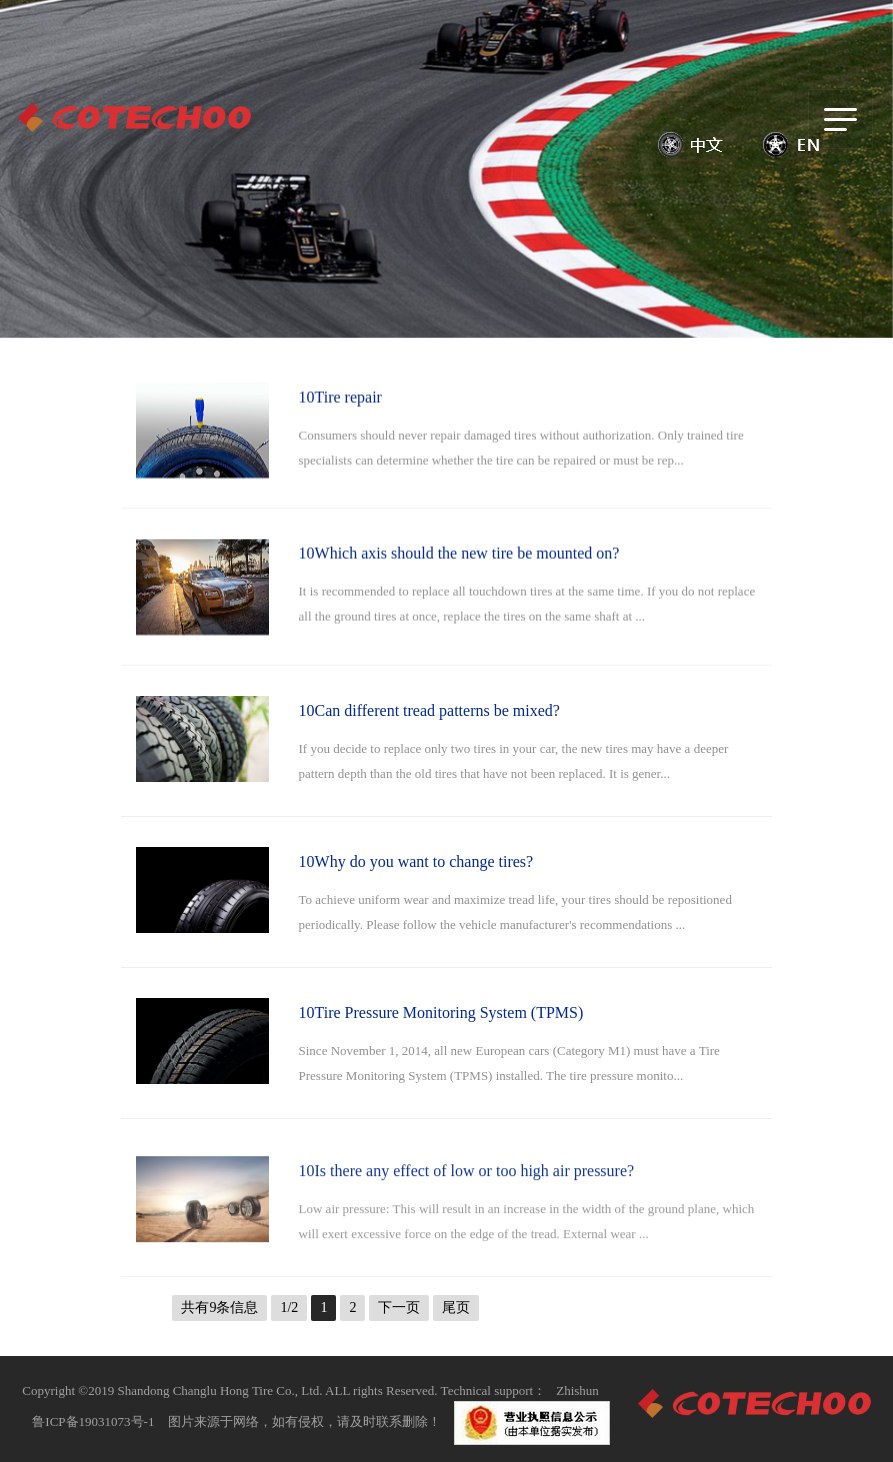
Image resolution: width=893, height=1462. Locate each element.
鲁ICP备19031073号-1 (93, 1421)
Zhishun (577, 1390)
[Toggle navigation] (840, 119)
